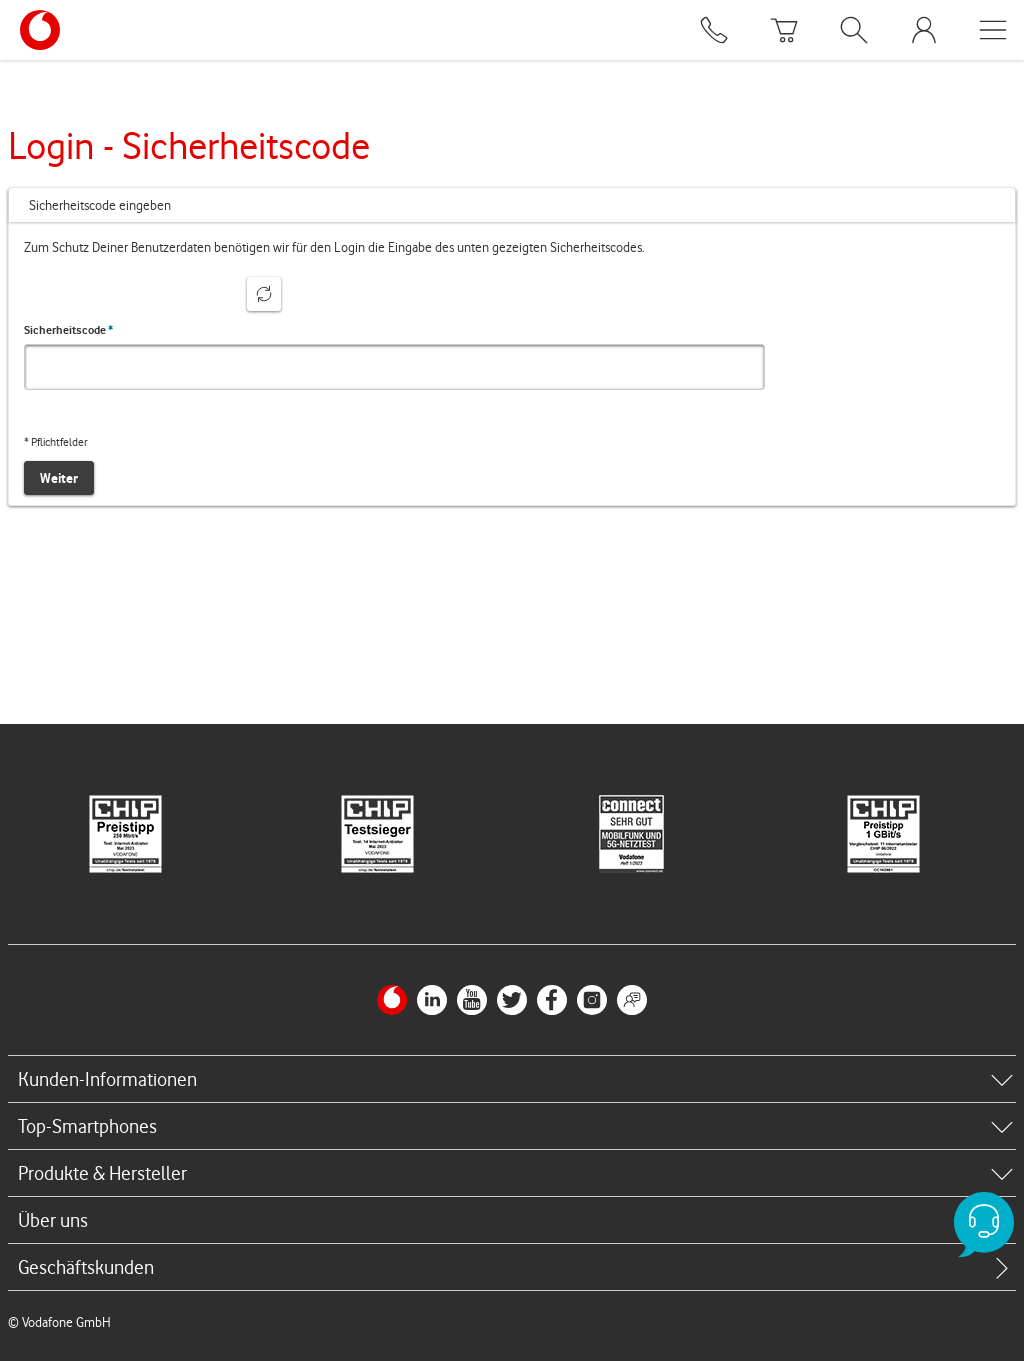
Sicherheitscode (68, 330)
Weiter (59, 478)
